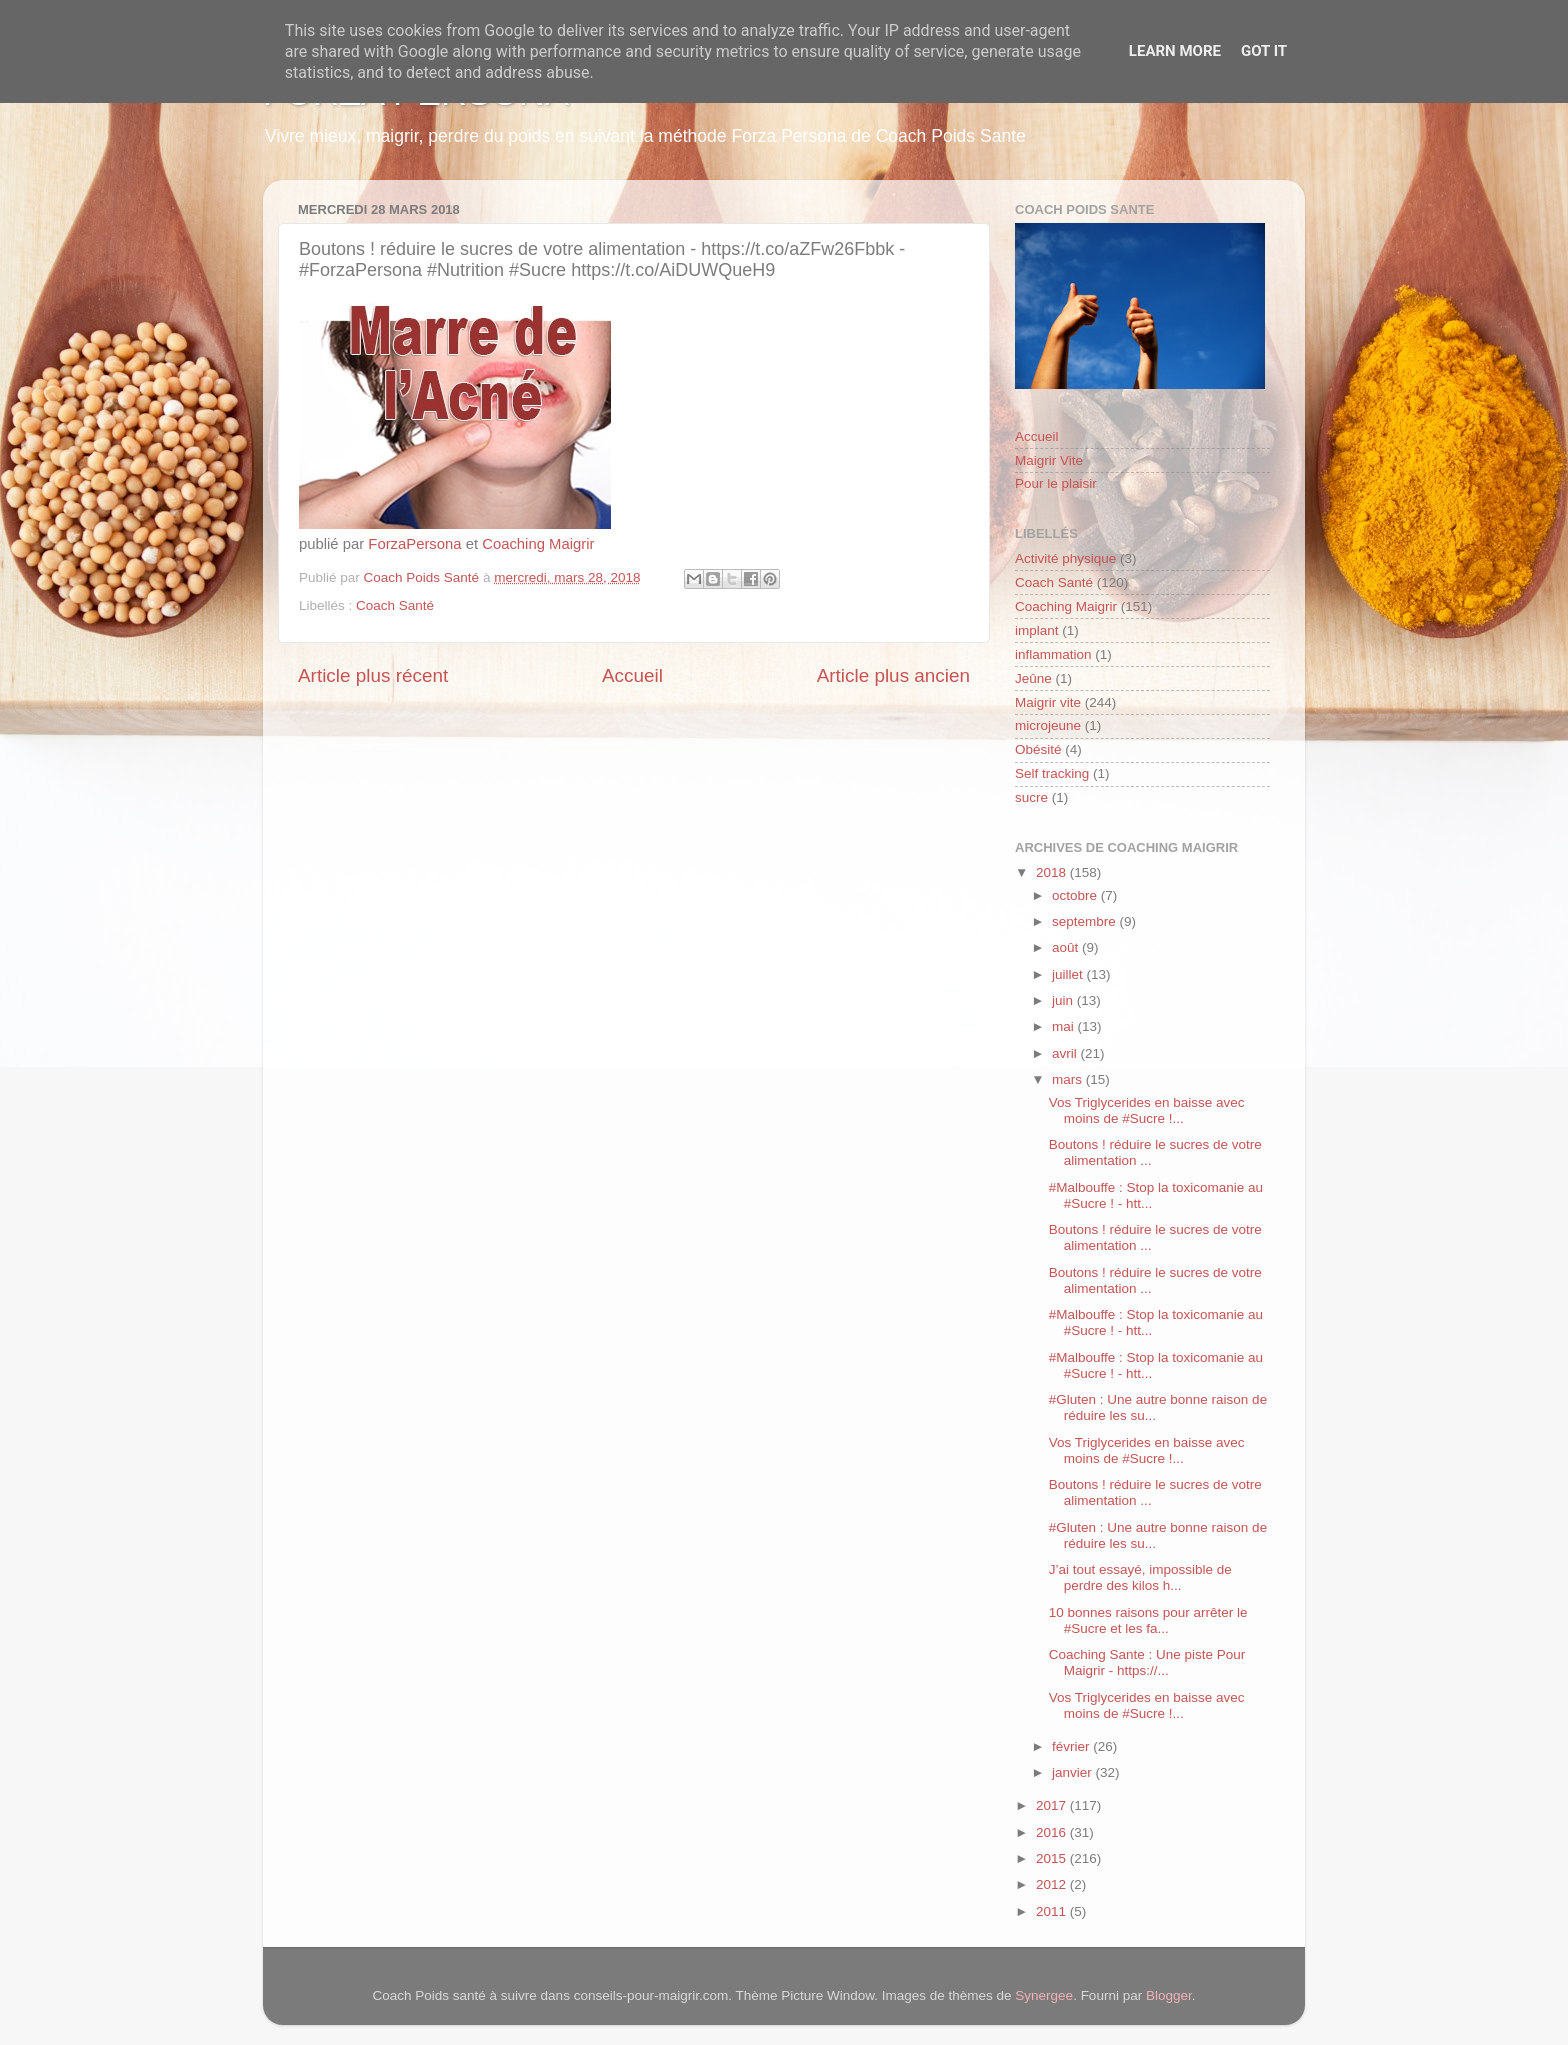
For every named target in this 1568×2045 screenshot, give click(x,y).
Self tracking (1052, 773)
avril (1066, 1053)
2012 (1053, 1884)
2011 (1053, 1911)
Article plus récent (373, 675)
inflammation (1053, 654)
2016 (1053, 1832)
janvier (1074, 1772)
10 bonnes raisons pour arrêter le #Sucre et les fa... (1148, 1620)
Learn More (1175, 51)
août (1067, 947)
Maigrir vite (1048, 702)
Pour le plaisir (1056, 483)
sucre (1031, 797)
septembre (1086, 921)
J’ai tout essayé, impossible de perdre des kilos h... (1140, 1577)
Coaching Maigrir (538, 544)
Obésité (1038, 749)
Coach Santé (395, 605)
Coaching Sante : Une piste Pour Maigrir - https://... (1147, 1662)
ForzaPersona (414, 544)
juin (1064, 1000)
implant (1037, 630)
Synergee (1044, 1995)
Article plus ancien (893, 675)
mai (1065, 1026)
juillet (1069, 974)
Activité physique (1065, 558)
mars (1069, 1079)
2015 (1053, 1858)
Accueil (632, 675)
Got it (1264, 51)
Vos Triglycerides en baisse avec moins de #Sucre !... (1147, 1110)
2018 (1053, 872)
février (1072, 1746)
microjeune (1048, 725)
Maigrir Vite (1049, 460)
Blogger (1169, 1995)
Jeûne (1033, 678)
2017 (1053, 1805)
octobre (1076, 895)
